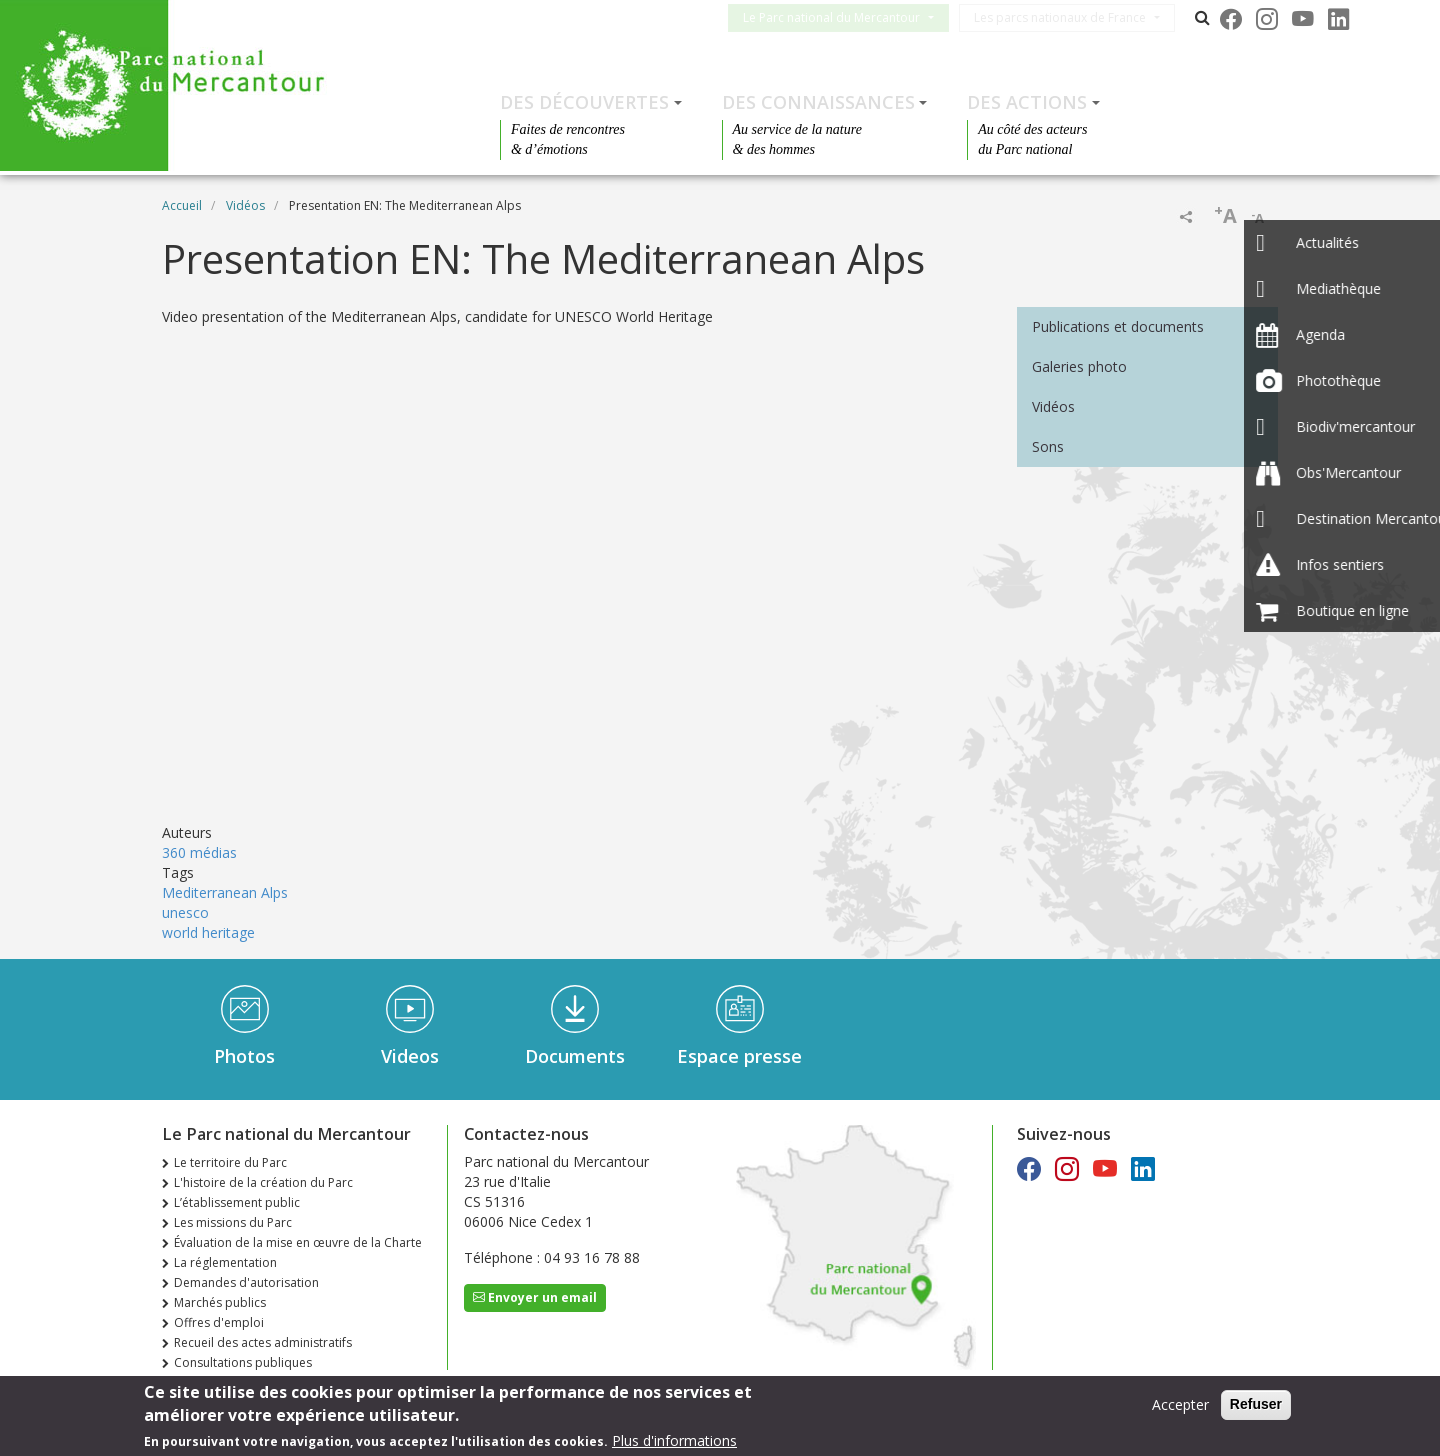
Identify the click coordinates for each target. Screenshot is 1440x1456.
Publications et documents (1118, 326)
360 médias (199, 852)
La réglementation (225, 1262)
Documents (575, 1056)
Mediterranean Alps (225, 892)
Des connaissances (818, 102)
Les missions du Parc (233, 1222)
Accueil (182, 205)
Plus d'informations (674, 1440)
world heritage (208, 932)
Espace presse (739, 1056)
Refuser (1256, 1404)
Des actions (1027, 102)
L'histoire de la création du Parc (263, 1182)
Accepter (1180, 1404)
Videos (410, 1056)
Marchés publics (220, 1302)
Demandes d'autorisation (246, 1282)
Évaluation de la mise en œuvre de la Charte (298, 1242)
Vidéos (245, 205)
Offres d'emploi (219, 1322)
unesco (185, 912)
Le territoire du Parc (230, 1162)
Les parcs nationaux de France (1076, 17)
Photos (244, 1056)
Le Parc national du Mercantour (847, 17)
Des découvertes (584, 102)
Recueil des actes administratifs (263, 1342)
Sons (1048, 446)
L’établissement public (237, 1202)
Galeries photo (1079, 366)
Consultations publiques (243, 1362)
